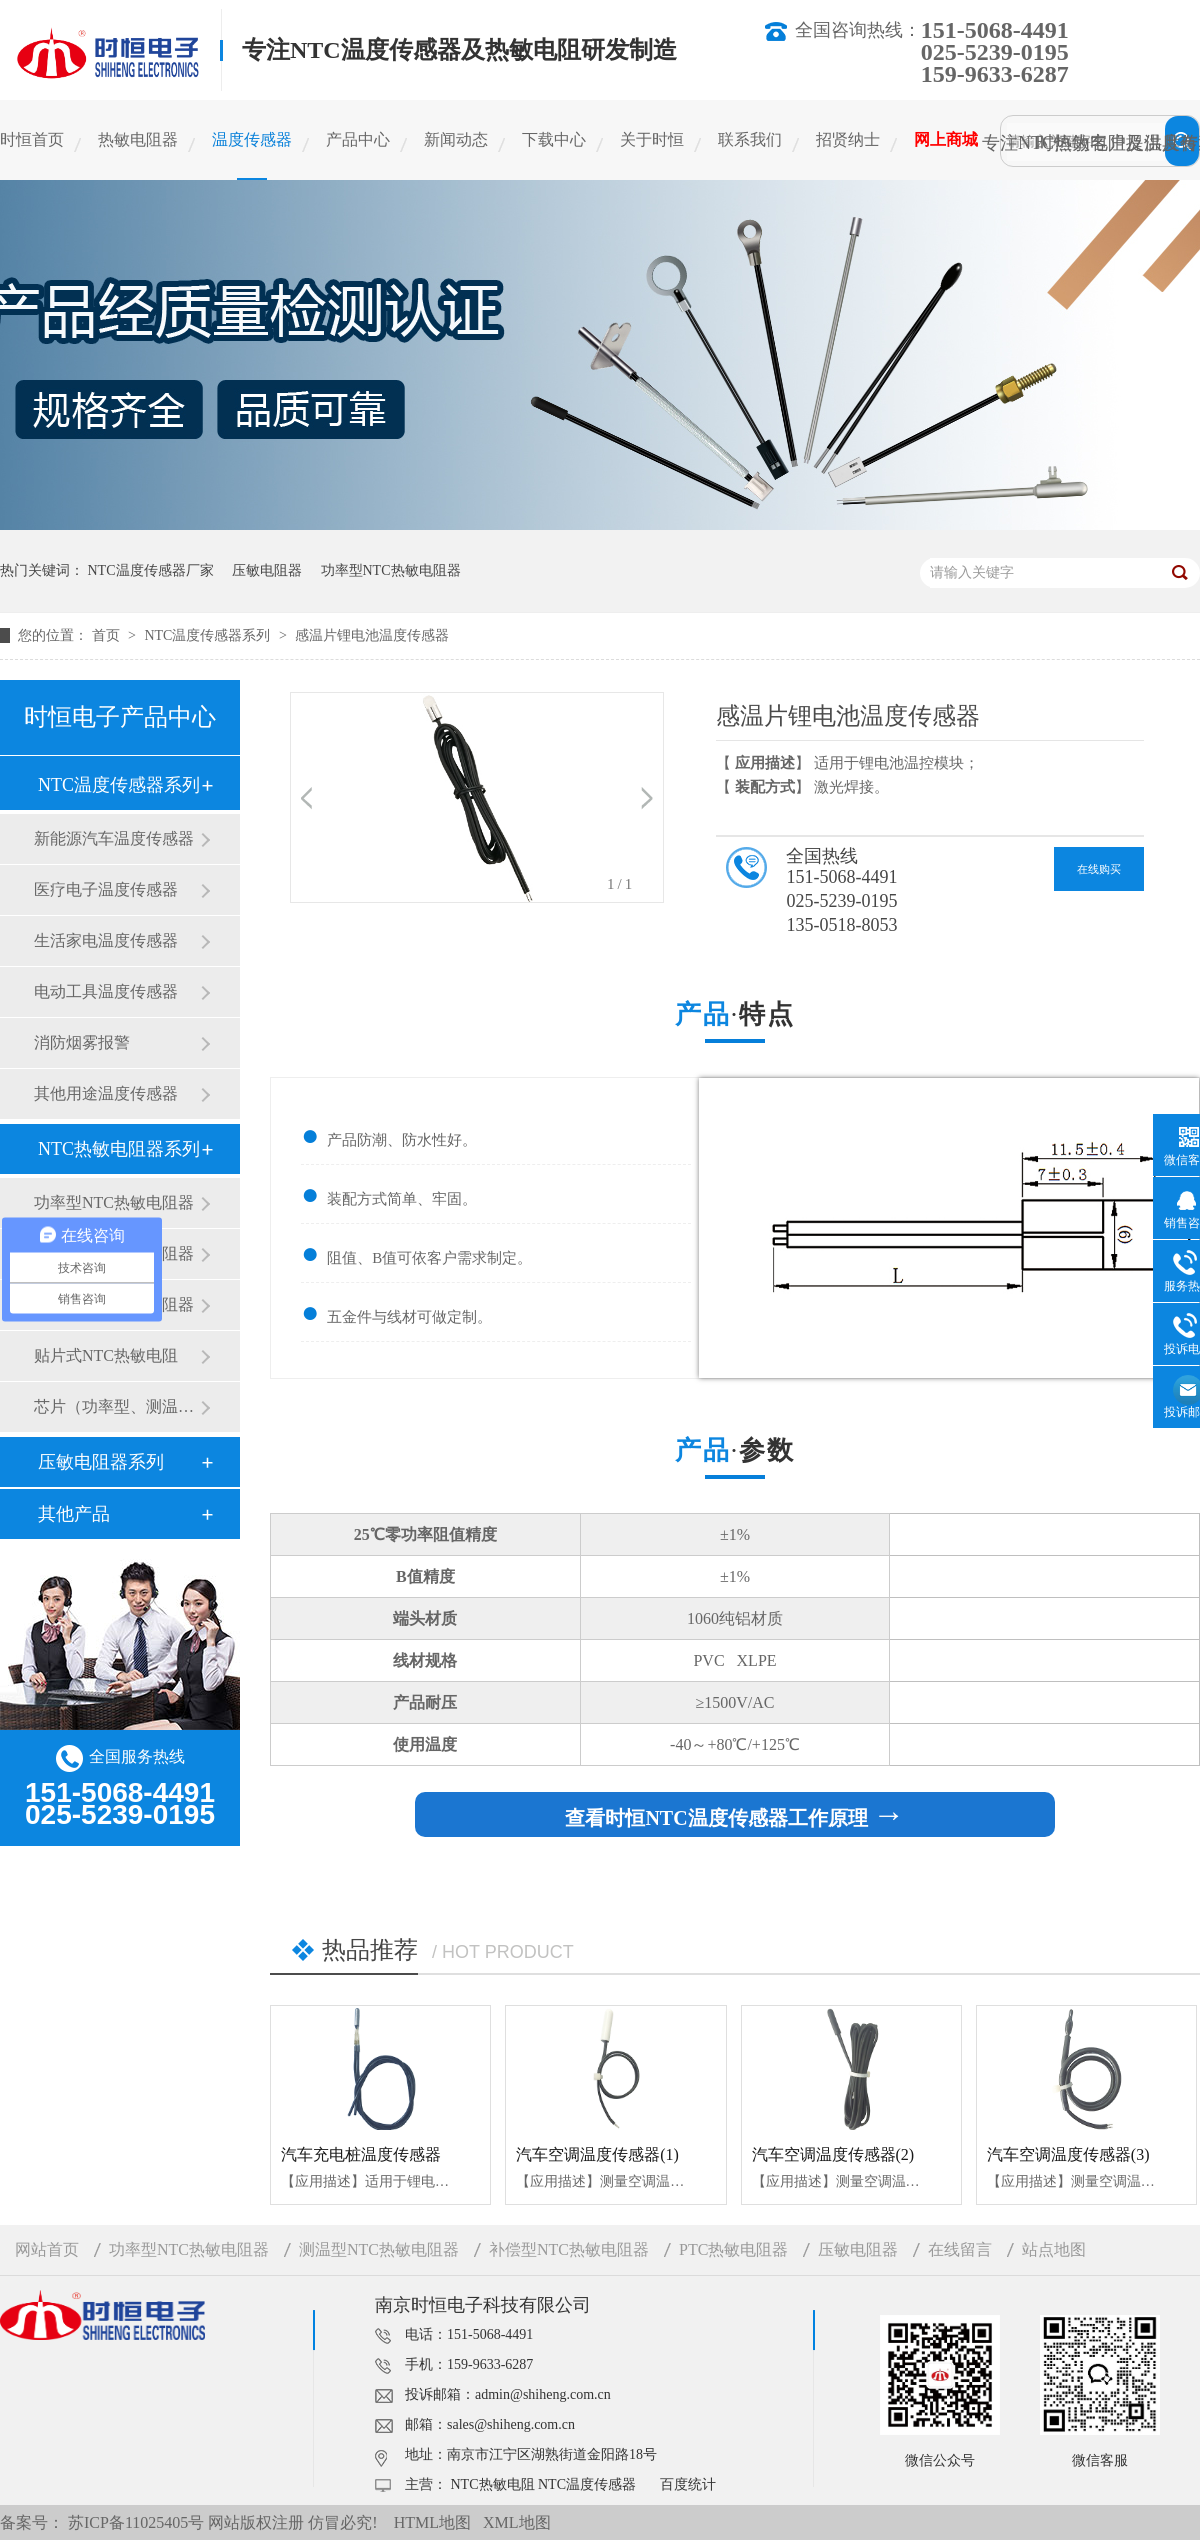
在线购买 (1099, 869)
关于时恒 (652, 139)
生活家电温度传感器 (106, 940)
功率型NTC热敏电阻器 (391, 570)
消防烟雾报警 (82, 1042)
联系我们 (750, 139)
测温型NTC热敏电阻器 (379, 2249)
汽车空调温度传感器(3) (1068, 2154)
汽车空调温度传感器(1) (597, 2154)
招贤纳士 (848, 139)
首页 (108, 635)
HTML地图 (432, 2522)
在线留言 (960, 2249)
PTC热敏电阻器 (733, 2249)
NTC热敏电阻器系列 (119, 1149)
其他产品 (74, 1514)
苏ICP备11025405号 (136, 2522)
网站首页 (47, 2249)
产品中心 (358, 139)
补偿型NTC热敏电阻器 (569, 2249)
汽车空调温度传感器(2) (833, 2154)
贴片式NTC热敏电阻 (106, 1355)
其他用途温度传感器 (106, 1093)
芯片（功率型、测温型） (117, 1406)
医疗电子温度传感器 (106, 889)
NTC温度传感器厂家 (151, 570)
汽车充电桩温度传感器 (361, 2154)
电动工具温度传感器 (106, 991)
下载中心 (554, 139)
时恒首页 (32, 139)
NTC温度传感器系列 (209, 635)
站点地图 (1054, 2249)
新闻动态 (456, 139)
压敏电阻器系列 (101, 1462)
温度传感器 (252, 139)
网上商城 (946, 139)
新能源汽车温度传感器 (114, 838)
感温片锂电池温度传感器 (372, 635)
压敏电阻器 (267, 570)
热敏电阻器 (138, 139)
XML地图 (517, 2522)
